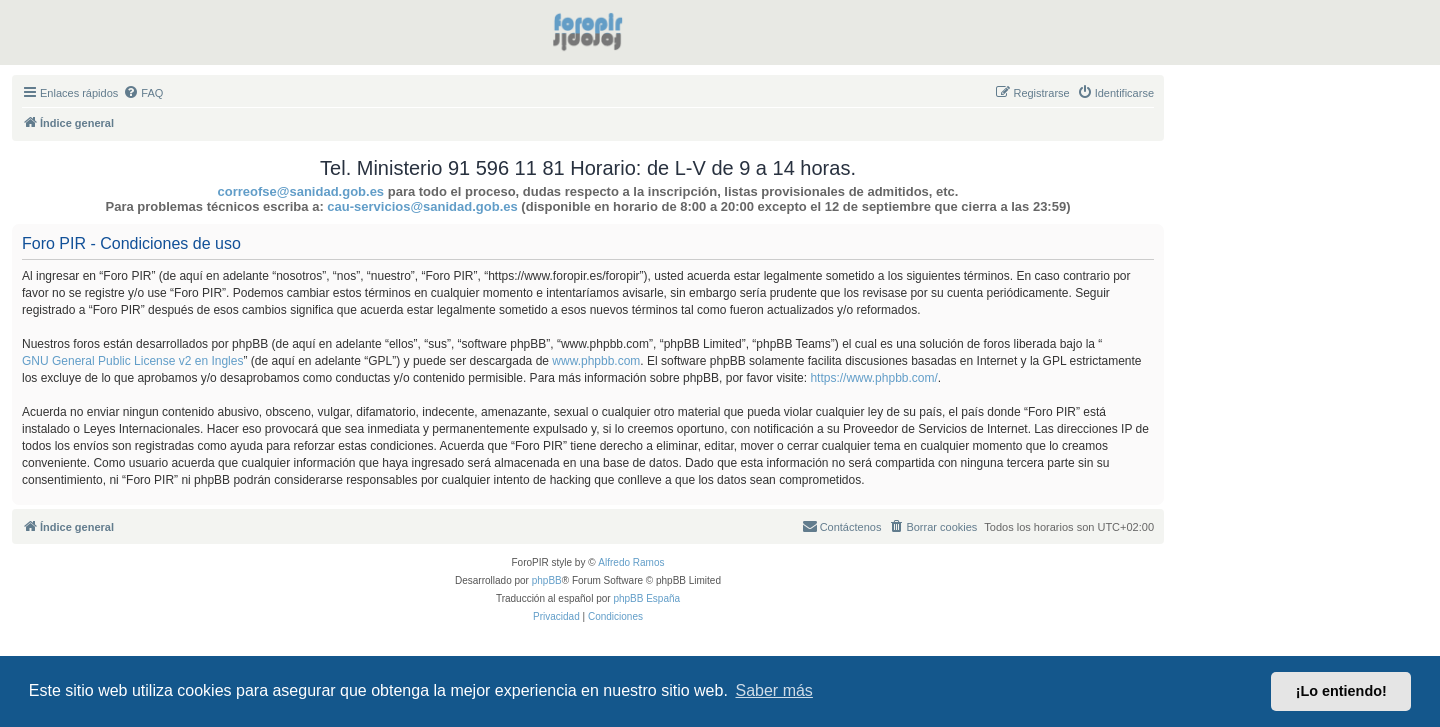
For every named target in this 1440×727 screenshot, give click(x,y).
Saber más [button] (774, 690)
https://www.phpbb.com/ (873, 378)
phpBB (547, 580)
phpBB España (646, 598)
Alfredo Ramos (631, 562)
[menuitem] (143, 93)
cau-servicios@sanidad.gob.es (422, 206)
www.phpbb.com (596, 361)
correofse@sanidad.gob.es (301, 191)
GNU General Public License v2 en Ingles (132, 361)
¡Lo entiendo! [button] (1341, 691)
